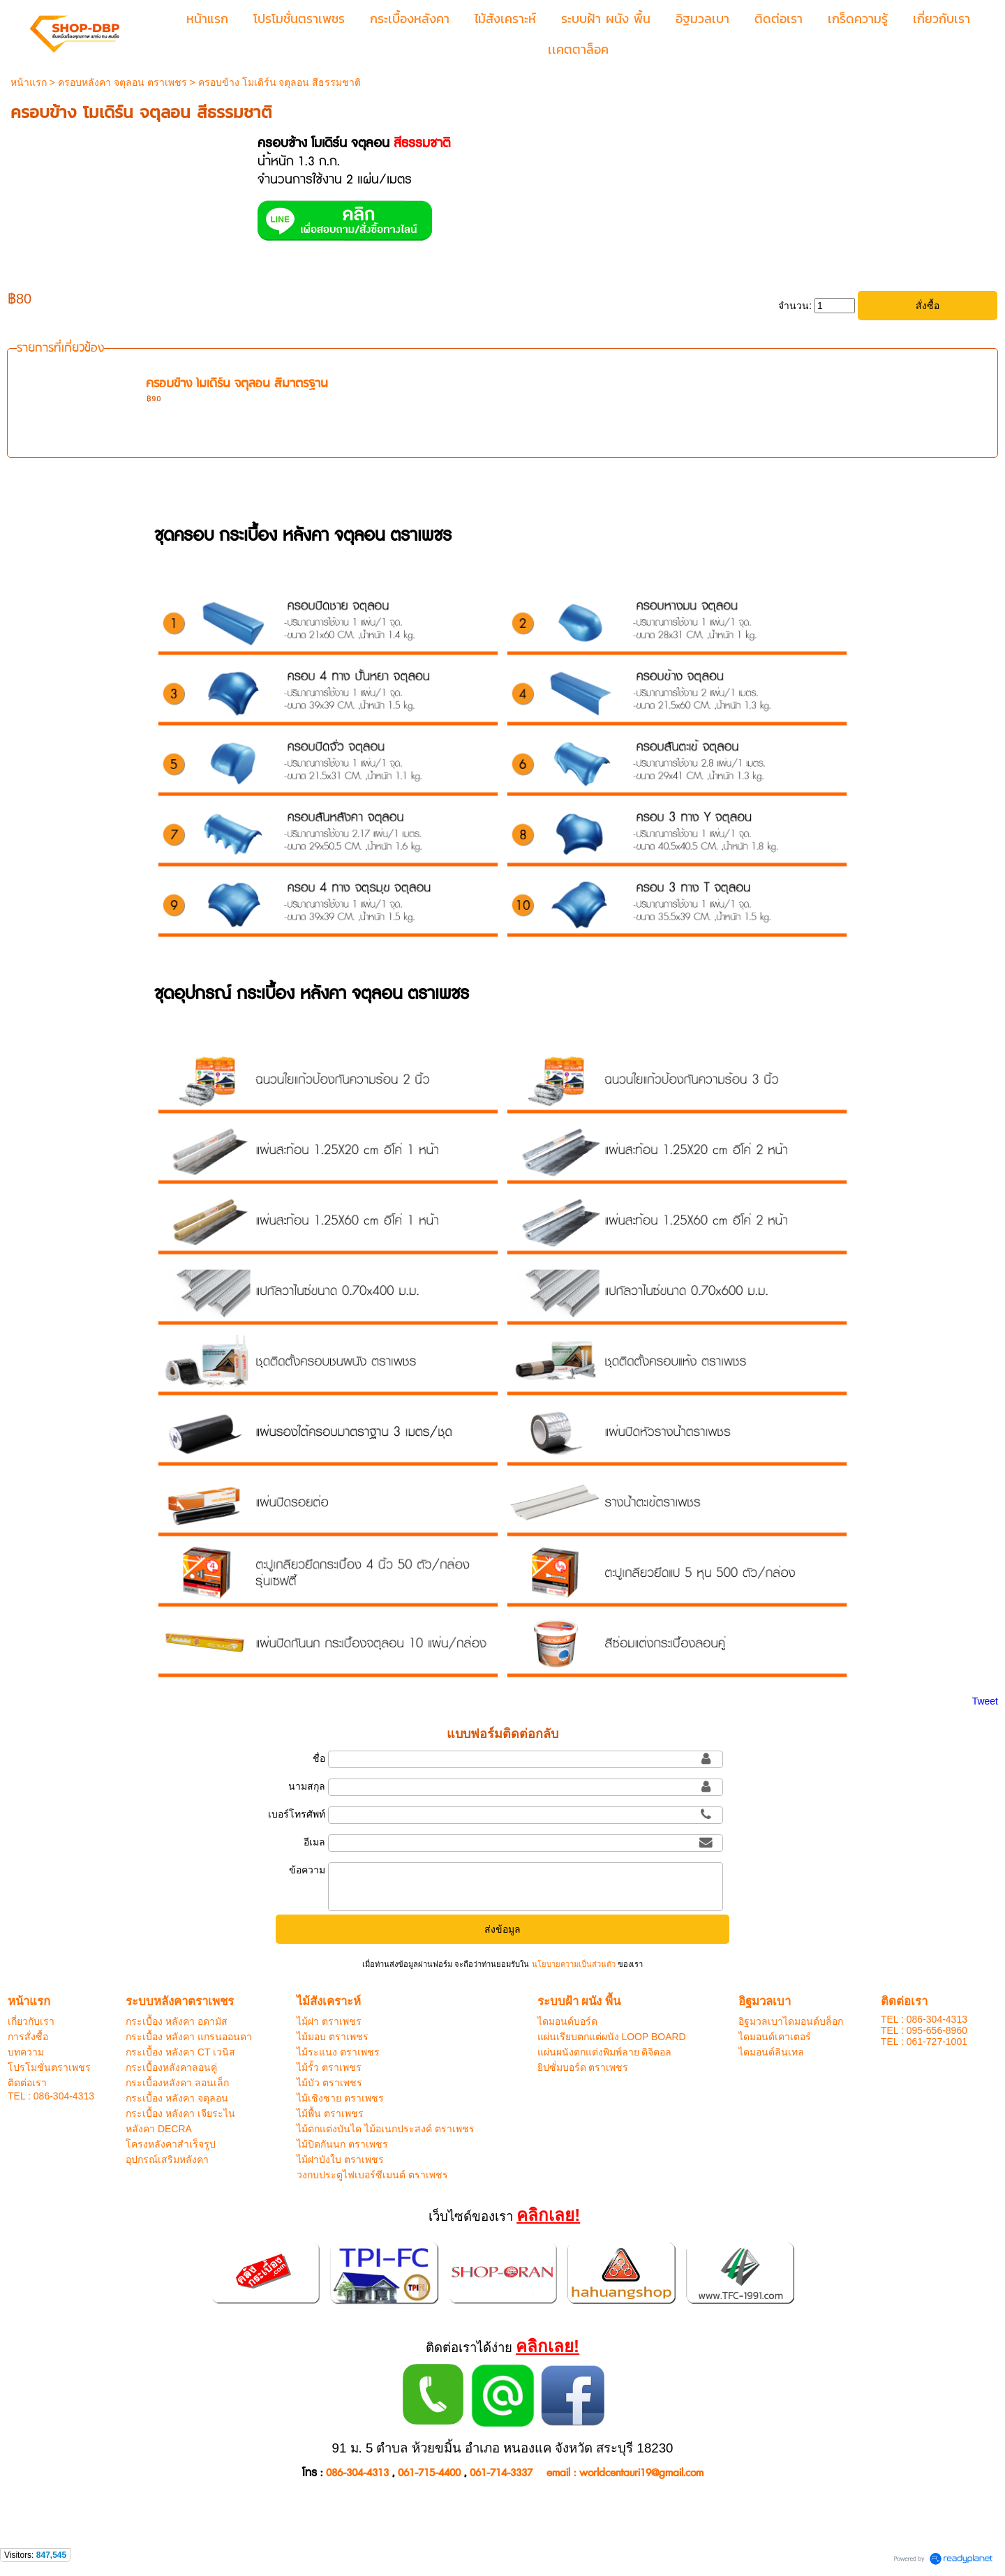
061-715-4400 (429, 2473)
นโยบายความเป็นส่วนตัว (573, 1964)
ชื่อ (319, 1758)
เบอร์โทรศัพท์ (296, 1814)
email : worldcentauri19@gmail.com (625, 2473)
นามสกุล (306, 1786)
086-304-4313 (357, 2473)
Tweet (985, 1701)
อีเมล (314, 1842)
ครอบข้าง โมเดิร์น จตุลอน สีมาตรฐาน (237, 384)
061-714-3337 (501, 2473)
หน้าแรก (28, 82)
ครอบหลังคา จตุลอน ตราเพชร (122, 82)
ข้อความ (307, 1869)
